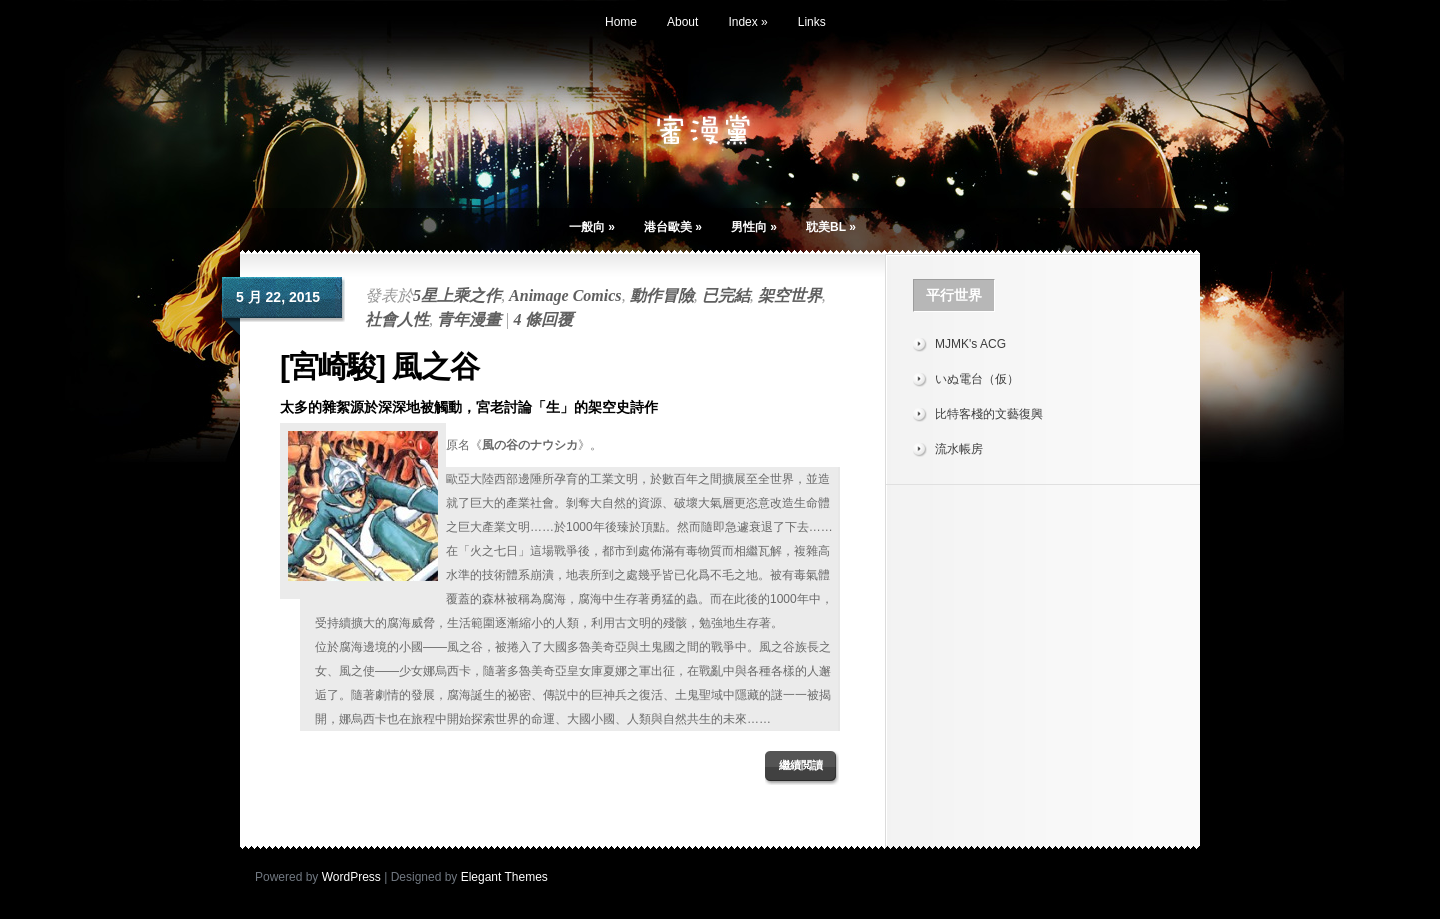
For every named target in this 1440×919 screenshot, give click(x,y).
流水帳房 (959, 449)
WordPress (351, 877)
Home (621, 22)
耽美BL (831, 227)
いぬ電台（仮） (977, 379)
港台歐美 (673, 227)
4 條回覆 (543, 319)
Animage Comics (565, 295)
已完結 (726, 295)
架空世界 (790, 295)
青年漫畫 (469, 319)
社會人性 (397, 319)
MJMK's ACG (970, 344)
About (682, 22)
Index (747, 22)
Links (812, 22)
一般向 (592, 227)
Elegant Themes (504, 877)
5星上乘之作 (457, 295)
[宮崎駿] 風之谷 (379, 366)
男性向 (754, 227)
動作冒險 (662, 295)
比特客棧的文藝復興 (989, 414)
